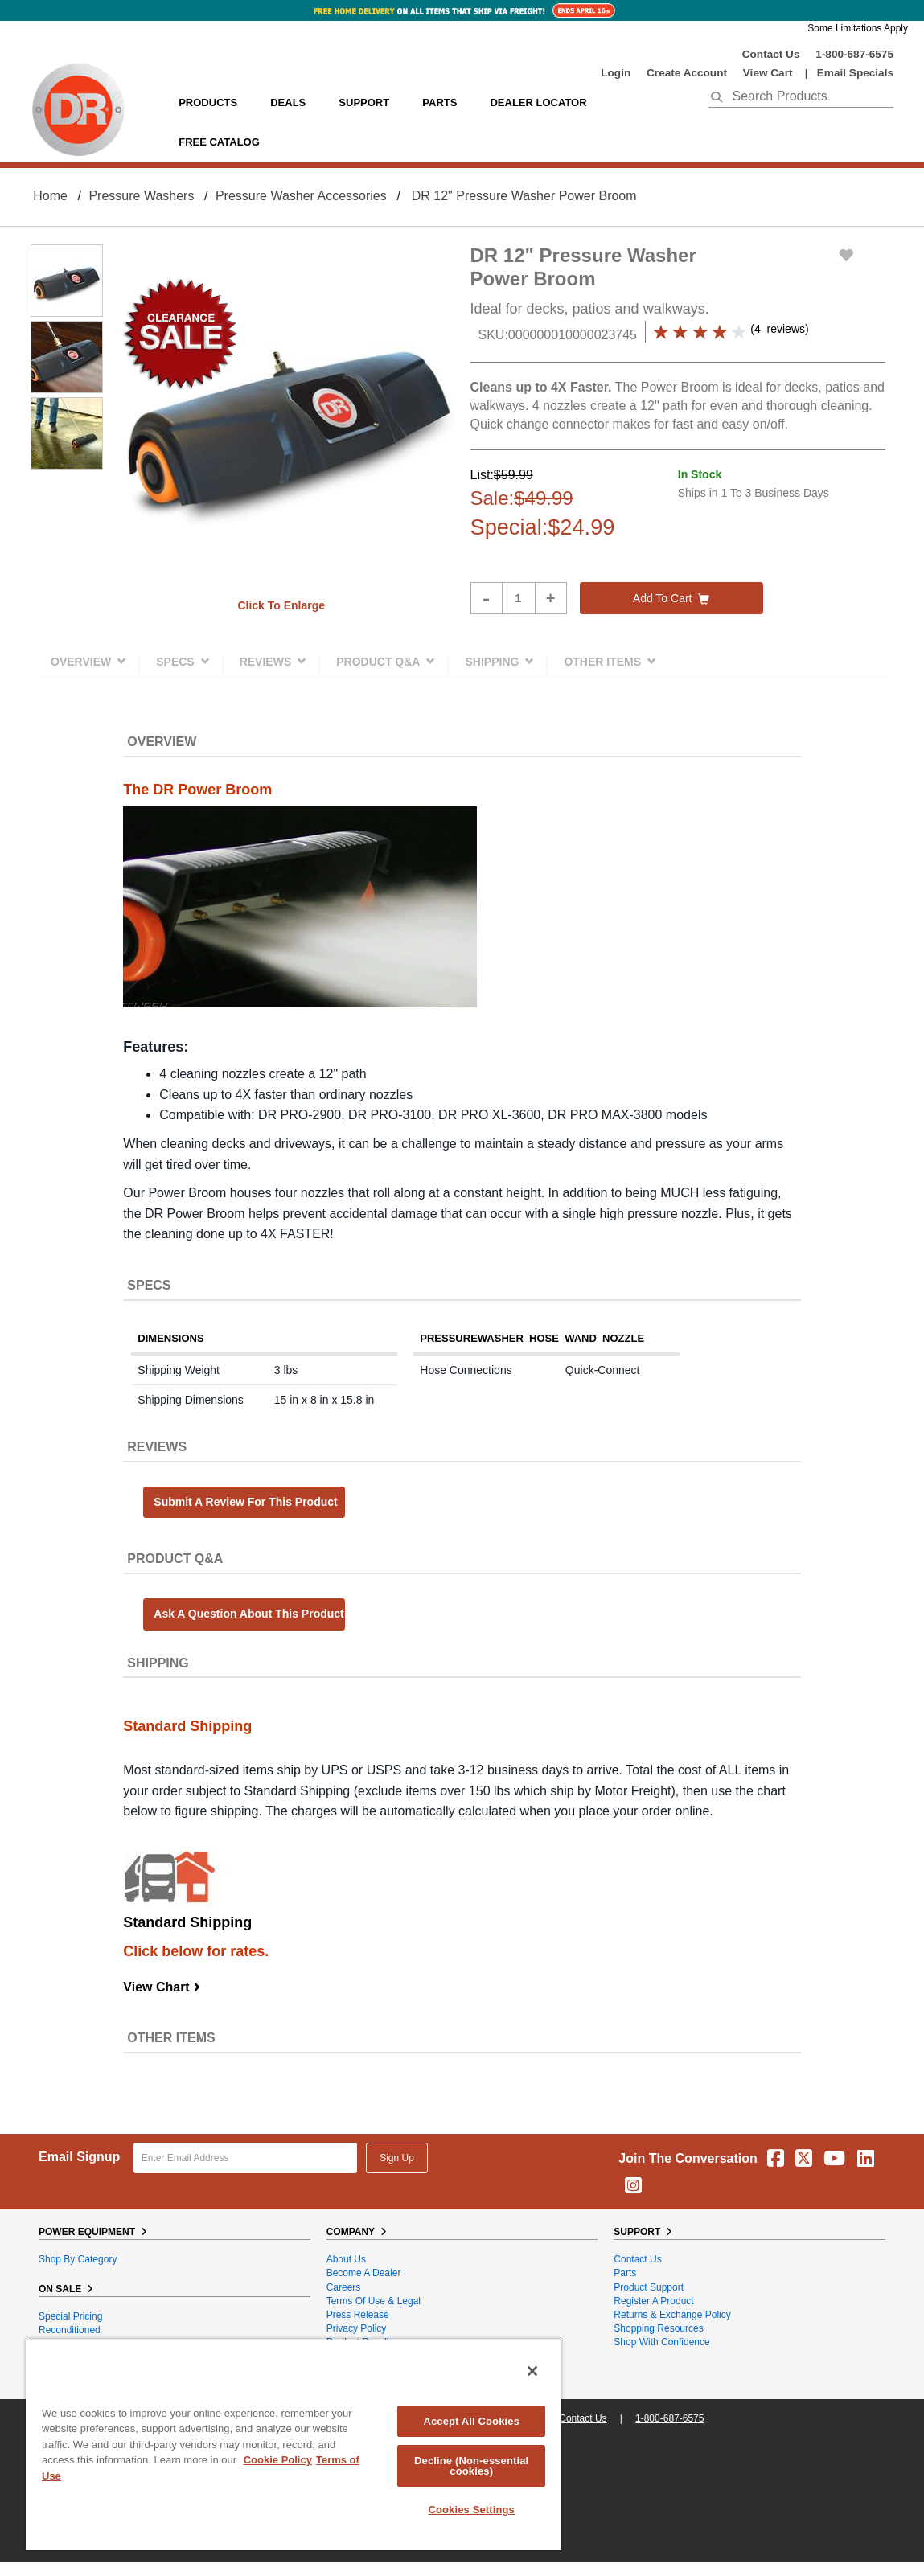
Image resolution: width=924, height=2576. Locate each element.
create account (687, 73)
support (364, 102)
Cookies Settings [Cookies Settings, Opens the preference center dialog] (471, 2510)
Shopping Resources (658, 2328)
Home (50, 196)
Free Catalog (219, 142)
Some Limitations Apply (857, 28)
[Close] (532, 2371)
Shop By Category (78, 2259)
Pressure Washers (141, 196)
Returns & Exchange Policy (672, 2314)
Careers (343, 2287)
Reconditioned (70, 2330)
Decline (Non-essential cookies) (471, 2466)
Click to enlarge (281, 605)
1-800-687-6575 (854, 54)
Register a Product (653, 2301)
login (615, 73)
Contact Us (771, 54)
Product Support (649, 2287)
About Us (346, 2259)
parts (439, 102)
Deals (288, 102)
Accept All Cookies (471, 2421)
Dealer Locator (538, 102)
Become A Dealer (363, 2273)
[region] (293, 2444)
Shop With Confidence (661, 2342)
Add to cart (671, 598)
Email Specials (855, 73)
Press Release (357, 2314)
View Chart (162, 1987)
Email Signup (79, 2157)
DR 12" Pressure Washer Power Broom (524, 196)
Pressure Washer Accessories (301, 196)
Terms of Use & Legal (373, 2301)
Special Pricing (70, 2316)
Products (208, 102)
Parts (625, 2273)
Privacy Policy (356, 2328)
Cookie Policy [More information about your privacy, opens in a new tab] (278, 2460)
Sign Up (397, 2158)
